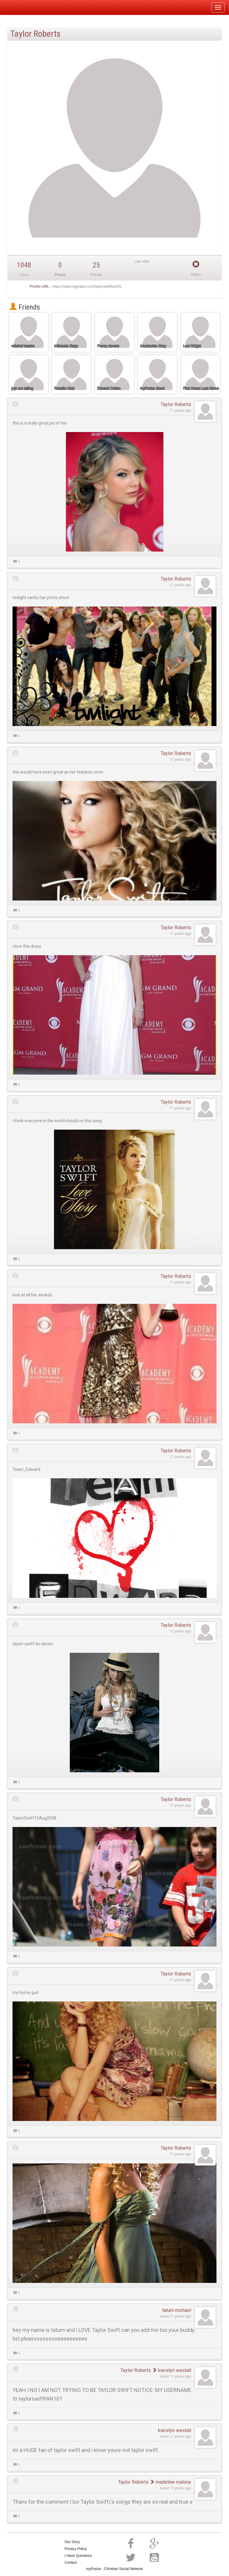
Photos (60, 275)
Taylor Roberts (176, 404)
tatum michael (176, 2310)
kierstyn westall (171, 2370)
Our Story (72, 2542)
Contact (71, 2562)
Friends (25, 307)
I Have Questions (78, 2556)
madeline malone (170, 2482)
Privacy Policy (76, 2549)
